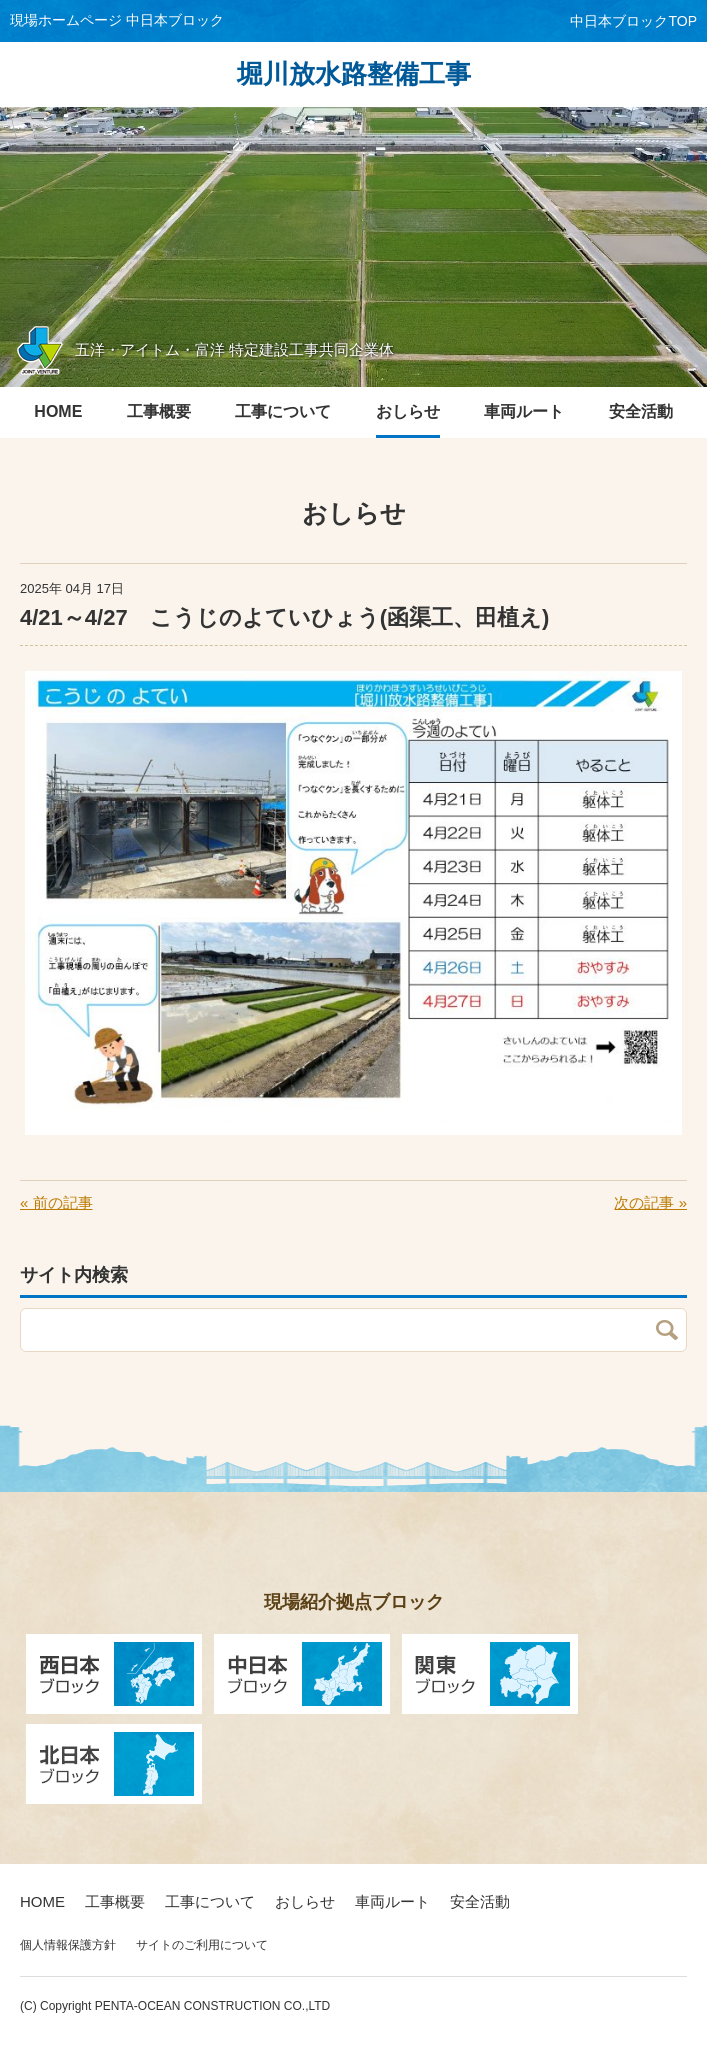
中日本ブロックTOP (633, 21)
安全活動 (480, 1901)
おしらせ (305, 1901)
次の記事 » (650, 1202)
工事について (210, 1901)
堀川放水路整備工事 (354, 74)
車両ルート (392, 1901)
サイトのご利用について (202, 1945)
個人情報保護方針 (68, 1945)
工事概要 (115, 1901)
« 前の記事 (56, 1202)
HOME (42, 1901)
